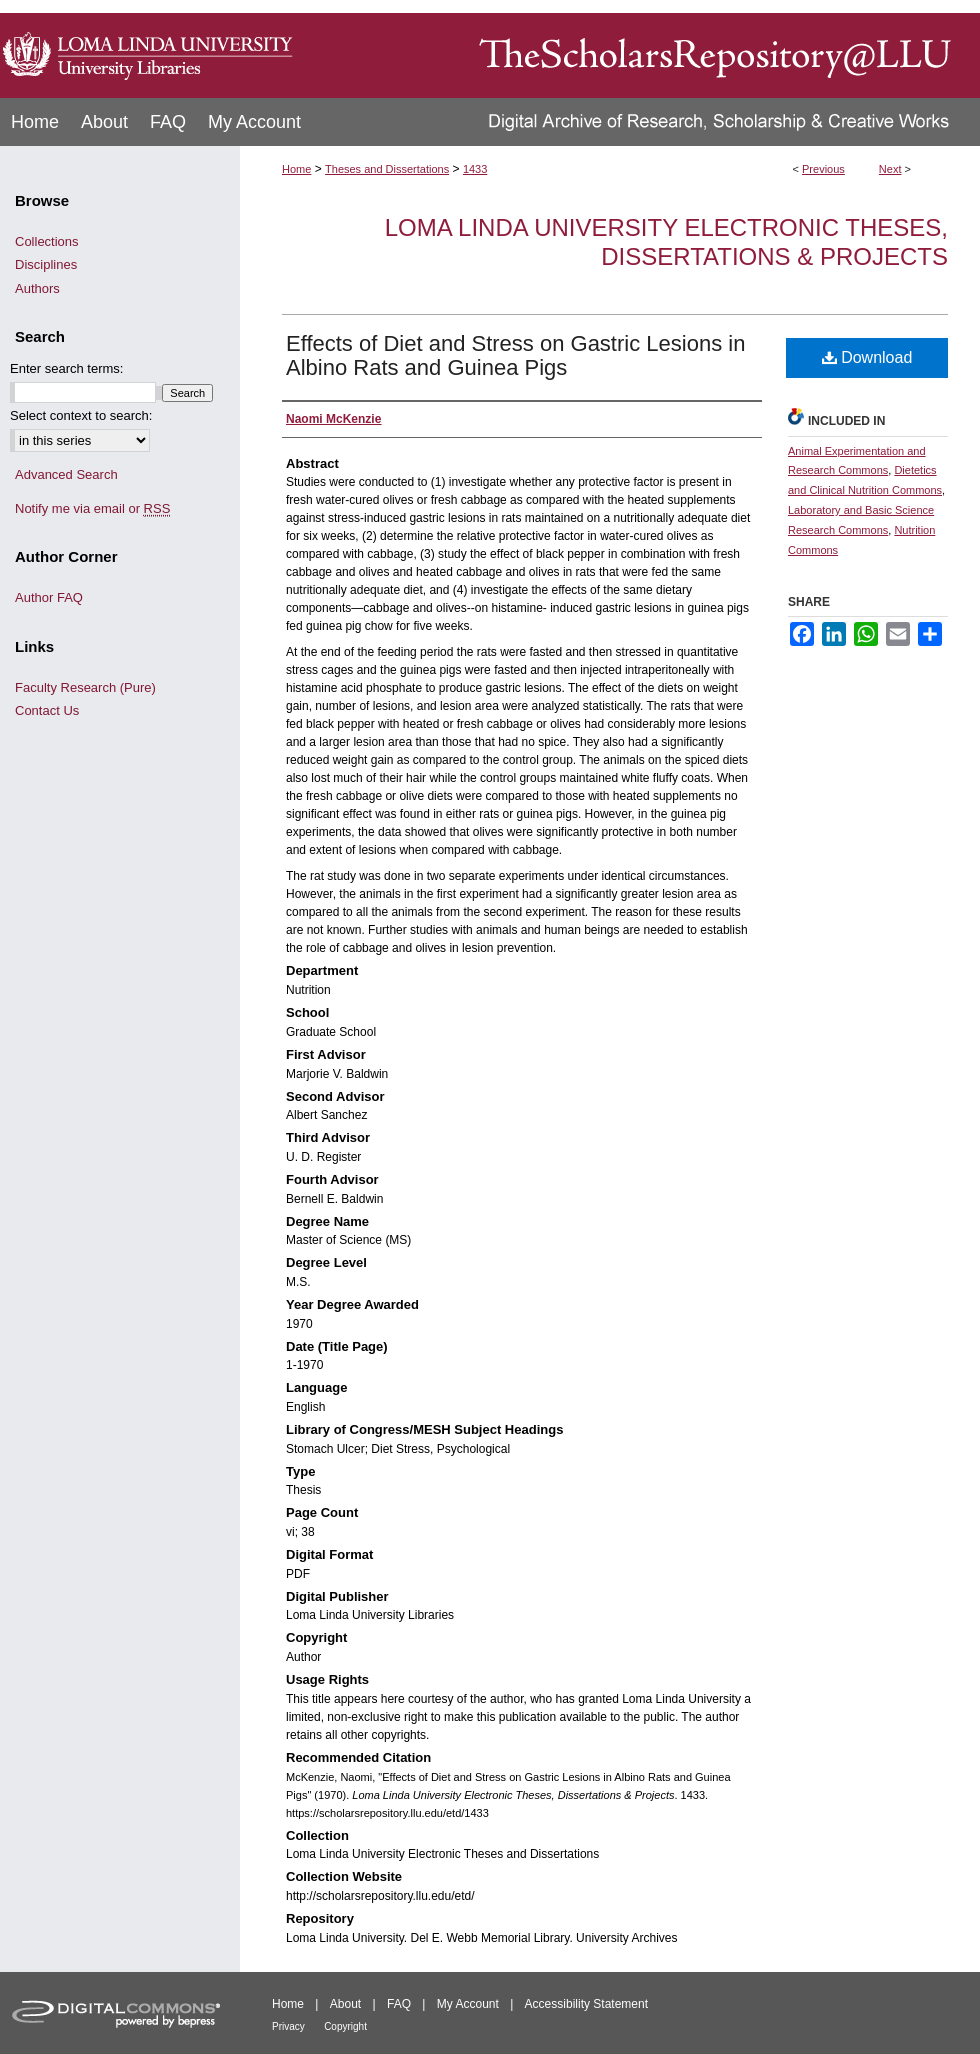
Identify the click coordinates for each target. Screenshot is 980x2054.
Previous (823, 169)
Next (890, 169)
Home (296, 169)
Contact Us (47, 710)
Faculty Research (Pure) (85, 687)
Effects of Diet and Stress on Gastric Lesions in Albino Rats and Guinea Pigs (515, 355)
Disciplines (46, 264)
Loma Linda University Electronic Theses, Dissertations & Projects (666, 242)
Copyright (345, 2026)
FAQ (399, 2004)
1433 (475, 169)
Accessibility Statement (586, 2004)
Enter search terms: (66, 368)
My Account (468, 2004)
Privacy (288, 2026)
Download (867, 357)
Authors (37, 288)
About (345, 2004)
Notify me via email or (92, 509)
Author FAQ (49, 597)
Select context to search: (81, 415)
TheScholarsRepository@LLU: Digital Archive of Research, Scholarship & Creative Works (640, 49)
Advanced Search (66, 474)
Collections (47, 241)
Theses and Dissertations (387, 169)
